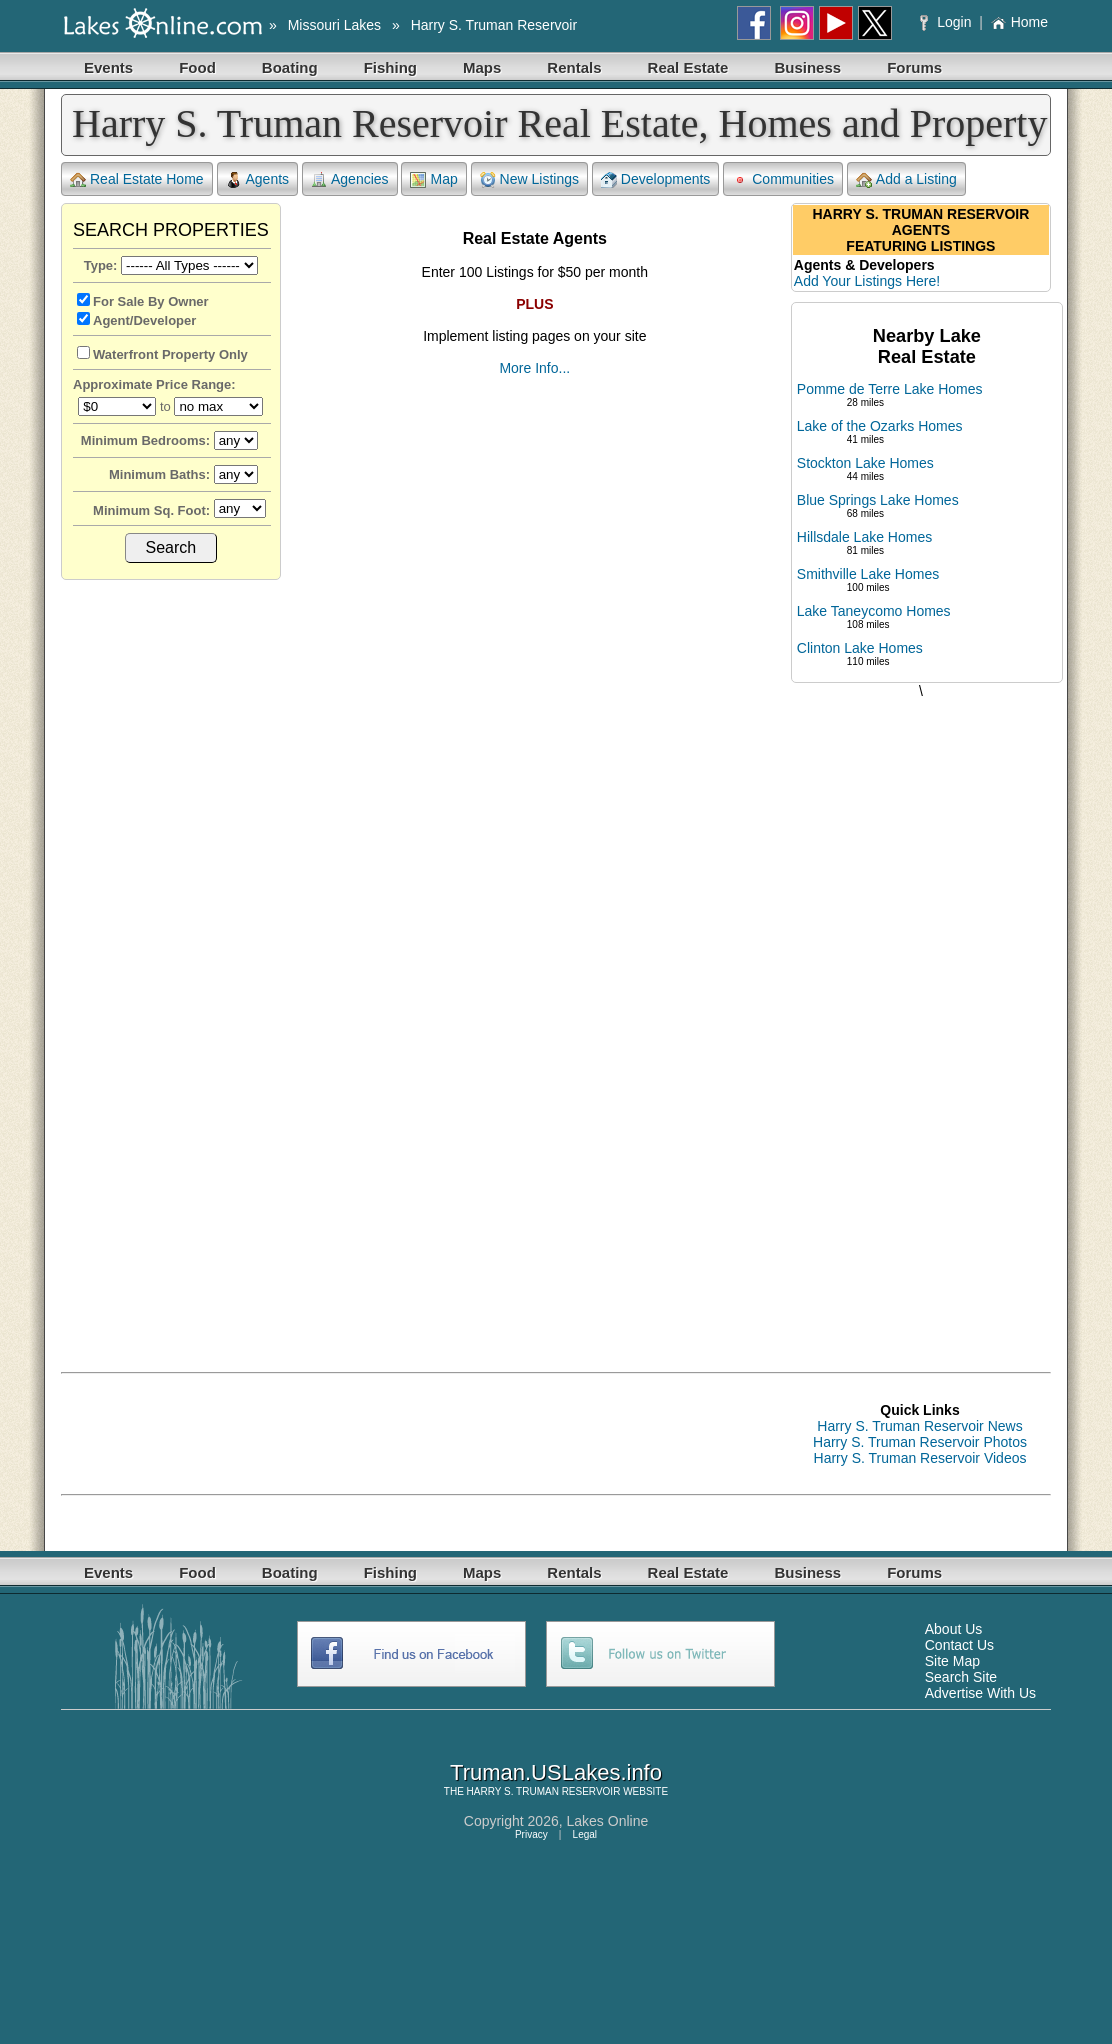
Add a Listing (906, 179)
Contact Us (959, 1645)
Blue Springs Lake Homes (878, 500)
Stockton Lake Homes (865, 463)
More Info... (534, 368)
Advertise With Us (980, 1693)
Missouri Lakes (334, 25)
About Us (954, 1629)
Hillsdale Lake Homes (864, 537)
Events (108, 67)
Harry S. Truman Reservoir (494, 25)
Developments (656, 179)
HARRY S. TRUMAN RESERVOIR (544, 1791)
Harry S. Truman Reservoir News (919, 1426)
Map (433, 179)
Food (197, 67)
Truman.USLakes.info (556, 1772)
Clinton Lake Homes (860, 648)
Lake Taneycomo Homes (874, 611)
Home (1019, 22)
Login (947, 22)
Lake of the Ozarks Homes (880, 426)
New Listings (529, 179)
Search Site (961, 1677)
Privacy (531, 1834)
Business (807, 67)
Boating (290, 67)
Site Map (952, 1661)
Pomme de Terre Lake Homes (890, 389)
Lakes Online (608, 1821)
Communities (783, 179)
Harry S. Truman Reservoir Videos (920, 1458)
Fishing (390, 67)
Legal (585, 1834)
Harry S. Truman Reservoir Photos (920, 1442)
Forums (914, 67)
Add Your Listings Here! (867, 281)
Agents (258, 179)
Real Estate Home (137, 179)
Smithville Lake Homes (868, 574)
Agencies (350, 179)
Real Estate (688, 67)
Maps (482, 67)
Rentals (574, 67)
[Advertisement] (921, 1015)
